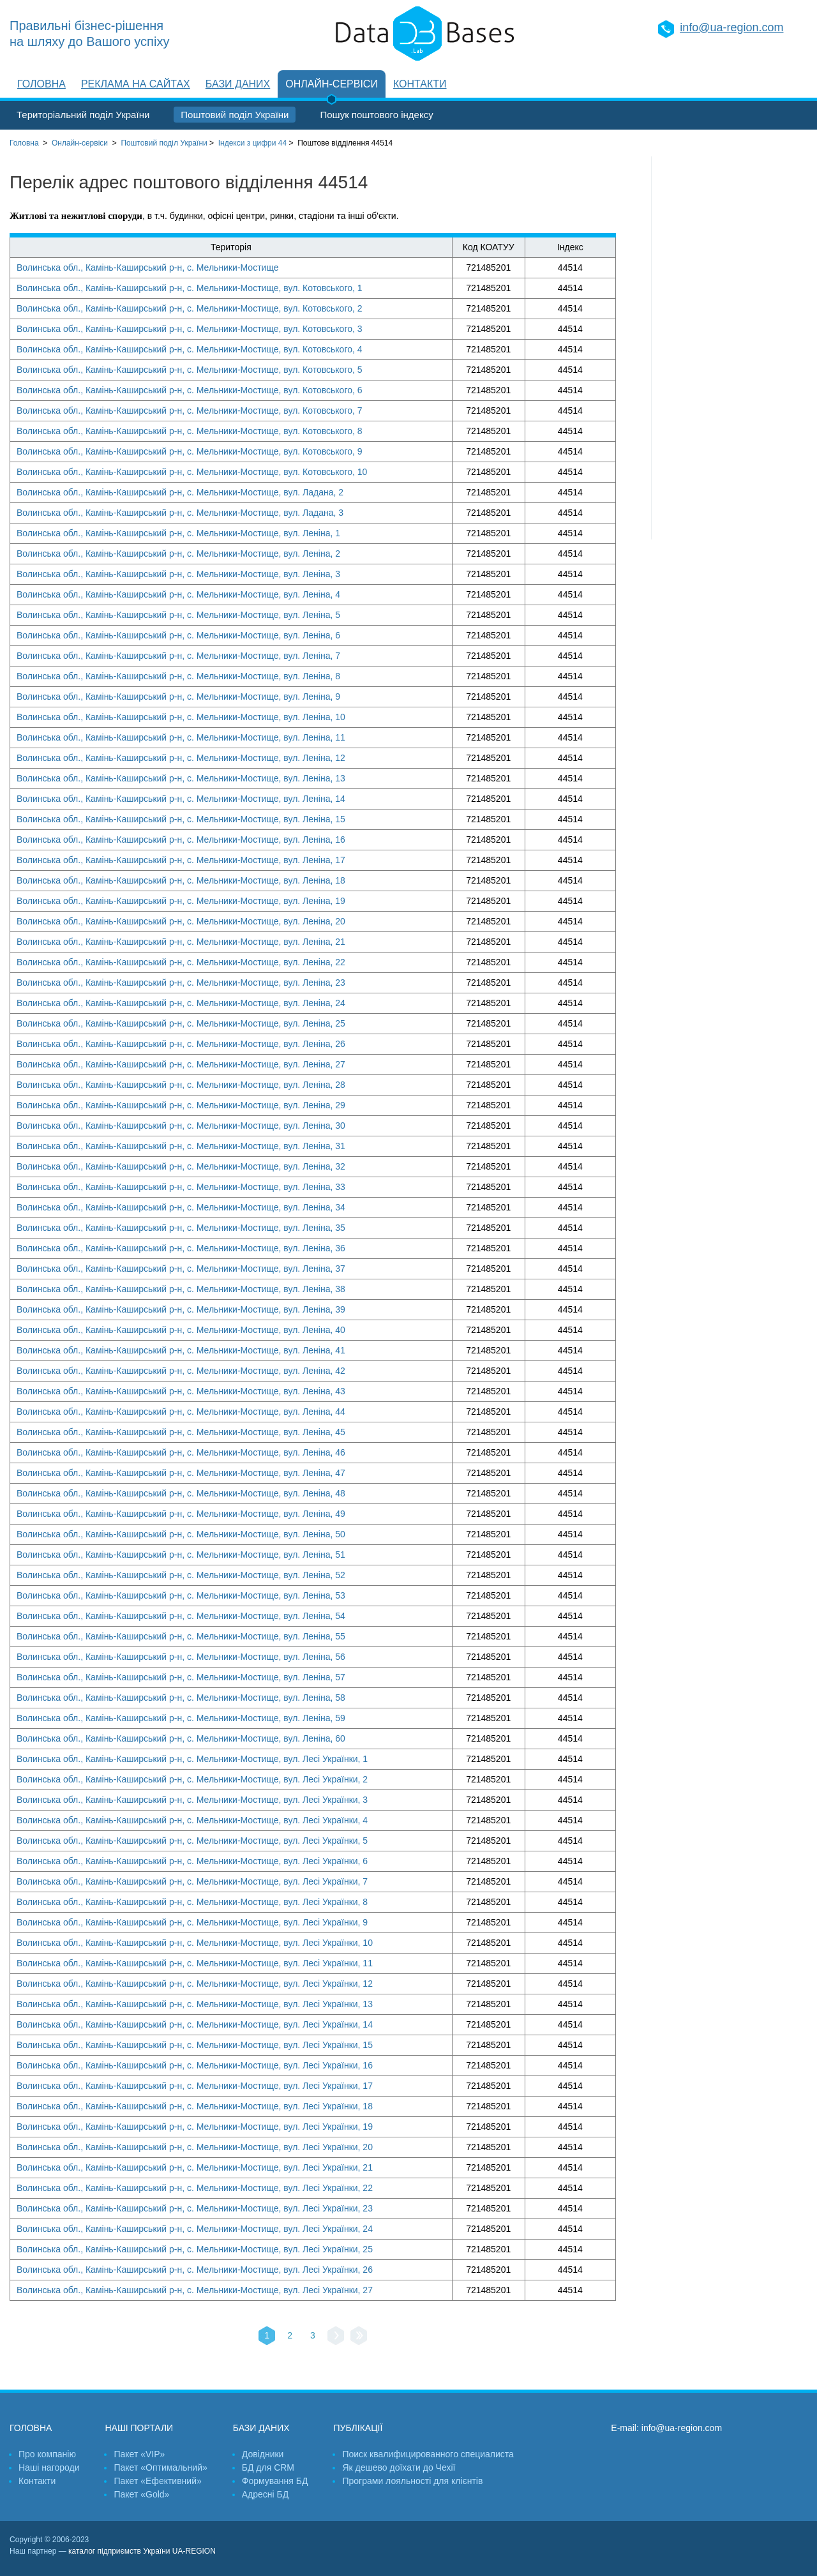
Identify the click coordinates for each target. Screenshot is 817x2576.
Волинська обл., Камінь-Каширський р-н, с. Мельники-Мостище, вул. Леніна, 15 (181, 819)
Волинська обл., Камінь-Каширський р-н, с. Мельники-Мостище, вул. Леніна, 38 (181, 1289)
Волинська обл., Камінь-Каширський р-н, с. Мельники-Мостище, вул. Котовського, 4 (190, 349)
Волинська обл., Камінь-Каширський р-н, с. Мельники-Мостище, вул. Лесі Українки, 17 (195, 2086)
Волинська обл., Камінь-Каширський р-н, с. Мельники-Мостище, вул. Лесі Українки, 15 (195, 2045)
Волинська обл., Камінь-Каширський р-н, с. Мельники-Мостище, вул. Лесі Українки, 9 (192, 1922)
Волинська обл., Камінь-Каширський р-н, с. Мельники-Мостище (148, 267)
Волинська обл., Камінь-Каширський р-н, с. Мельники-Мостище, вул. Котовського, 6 (190, 390)
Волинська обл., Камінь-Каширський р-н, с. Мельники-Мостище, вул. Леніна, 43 (181, 1391)
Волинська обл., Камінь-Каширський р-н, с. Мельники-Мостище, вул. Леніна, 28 (181, 1085)
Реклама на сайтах (135, 84)
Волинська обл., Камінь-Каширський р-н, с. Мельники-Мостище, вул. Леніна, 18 (181, 880)
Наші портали (139, 2428)
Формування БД (275, 2481)
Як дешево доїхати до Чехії (398, 2467)
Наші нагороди (49, 2467)
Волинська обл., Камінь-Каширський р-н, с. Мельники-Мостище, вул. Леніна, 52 (181, 1575)
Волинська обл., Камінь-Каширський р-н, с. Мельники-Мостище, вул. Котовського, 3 (190, 329)
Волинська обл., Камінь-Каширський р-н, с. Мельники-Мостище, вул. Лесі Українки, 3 (192, 1800)
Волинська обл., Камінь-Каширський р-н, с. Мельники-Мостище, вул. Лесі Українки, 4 (192, 1820)
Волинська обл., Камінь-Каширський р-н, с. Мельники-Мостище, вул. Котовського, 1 (190, 288)
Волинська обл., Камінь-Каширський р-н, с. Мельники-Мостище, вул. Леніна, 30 (181, 1125)
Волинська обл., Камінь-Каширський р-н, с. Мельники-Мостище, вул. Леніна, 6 (178, 635)
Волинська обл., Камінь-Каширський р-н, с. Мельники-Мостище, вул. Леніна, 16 (181, 839)
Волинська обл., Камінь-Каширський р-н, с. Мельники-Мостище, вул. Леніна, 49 (181, 1514)
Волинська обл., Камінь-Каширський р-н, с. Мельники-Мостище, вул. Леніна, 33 (181, 1187)
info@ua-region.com (731, 27)
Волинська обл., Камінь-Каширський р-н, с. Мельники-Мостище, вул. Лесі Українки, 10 (195, 1943)
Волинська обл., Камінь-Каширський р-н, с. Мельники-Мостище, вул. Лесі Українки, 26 (195, 2269)
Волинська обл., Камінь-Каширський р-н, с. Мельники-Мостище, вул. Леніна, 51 (181, 1554)
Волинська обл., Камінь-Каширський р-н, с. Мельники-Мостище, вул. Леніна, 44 (181, 1411)
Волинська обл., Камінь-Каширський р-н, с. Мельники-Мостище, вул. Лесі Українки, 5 (192, 1840)
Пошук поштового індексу (376, 114)
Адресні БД (265, 2494)
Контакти (420, 84)
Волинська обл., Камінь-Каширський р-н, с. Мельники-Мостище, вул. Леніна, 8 (178, 676)
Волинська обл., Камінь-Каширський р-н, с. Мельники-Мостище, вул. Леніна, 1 (178, 533)
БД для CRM (268, 2467)
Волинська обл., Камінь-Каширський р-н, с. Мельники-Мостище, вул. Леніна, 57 (181, 1677)
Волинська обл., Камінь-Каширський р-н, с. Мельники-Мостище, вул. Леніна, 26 (181, 1044)
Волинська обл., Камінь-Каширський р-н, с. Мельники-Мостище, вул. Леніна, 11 (181, 737)
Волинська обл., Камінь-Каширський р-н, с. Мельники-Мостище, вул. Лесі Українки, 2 (192, 1779)
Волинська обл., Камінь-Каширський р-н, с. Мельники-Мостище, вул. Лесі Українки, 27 (195, 2290)
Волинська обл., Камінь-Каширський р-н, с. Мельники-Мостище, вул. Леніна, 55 (181, 1636)
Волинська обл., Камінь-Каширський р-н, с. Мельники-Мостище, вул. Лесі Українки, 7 (192, 1881)
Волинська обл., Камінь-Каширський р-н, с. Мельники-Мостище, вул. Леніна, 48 (181, 1493)
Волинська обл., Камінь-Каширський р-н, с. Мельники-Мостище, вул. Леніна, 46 (181, 1452)
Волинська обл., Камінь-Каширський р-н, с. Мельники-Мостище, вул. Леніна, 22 (181, 962)
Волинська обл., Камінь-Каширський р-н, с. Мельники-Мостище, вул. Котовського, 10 (192, 472)
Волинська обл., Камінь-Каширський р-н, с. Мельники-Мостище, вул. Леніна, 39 (181, 1309)
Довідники (263, 2454)
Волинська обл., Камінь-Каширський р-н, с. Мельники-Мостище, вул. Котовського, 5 (190, 370)
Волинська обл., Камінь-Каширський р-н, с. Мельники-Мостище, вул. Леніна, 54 (181, 1616)
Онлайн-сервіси (331, 84)
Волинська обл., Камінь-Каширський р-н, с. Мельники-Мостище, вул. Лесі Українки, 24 (195, 2229)
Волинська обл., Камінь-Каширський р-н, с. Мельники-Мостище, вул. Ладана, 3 (180, 513)
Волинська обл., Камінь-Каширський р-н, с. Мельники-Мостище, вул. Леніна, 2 (178, 553)
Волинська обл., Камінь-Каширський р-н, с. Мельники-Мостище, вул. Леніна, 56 (181, 1657)
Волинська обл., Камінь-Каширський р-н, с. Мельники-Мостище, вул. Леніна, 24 (181, 1003)
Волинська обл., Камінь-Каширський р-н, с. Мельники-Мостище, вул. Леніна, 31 (181, 1146)
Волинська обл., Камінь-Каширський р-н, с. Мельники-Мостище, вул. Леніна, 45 (181, 1432)
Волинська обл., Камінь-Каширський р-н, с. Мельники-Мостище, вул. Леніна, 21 (181, 942)
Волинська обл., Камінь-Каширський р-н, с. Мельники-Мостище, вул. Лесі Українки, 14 (195, 2024)
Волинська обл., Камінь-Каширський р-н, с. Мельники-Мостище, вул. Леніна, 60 (181, 1738)
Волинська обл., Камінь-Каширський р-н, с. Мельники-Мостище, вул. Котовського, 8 (190, 431)
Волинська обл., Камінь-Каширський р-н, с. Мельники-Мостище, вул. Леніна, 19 (181, 901)
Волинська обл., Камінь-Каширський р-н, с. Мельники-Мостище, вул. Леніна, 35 (181, 1228)
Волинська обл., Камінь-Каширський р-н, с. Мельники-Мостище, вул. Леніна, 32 (181, 1166)
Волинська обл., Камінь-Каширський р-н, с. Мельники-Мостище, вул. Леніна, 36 (181, 1248)
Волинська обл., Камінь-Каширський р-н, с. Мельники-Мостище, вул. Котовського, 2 (190, 308)
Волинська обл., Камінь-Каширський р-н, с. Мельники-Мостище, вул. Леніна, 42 (181, 1371)
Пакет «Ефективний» (157, 2481)
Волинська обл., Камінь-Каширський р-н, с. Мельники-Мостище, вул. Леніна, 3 (178, 574)
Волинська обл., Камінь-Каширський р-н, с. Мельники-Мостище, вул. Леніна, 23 (181, 982)
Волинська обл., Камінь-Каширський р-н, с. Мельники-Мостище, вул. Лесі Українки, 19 (195, 2126)
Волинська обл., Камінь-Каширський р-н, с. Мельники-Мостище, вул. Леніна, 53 (181, 1595)
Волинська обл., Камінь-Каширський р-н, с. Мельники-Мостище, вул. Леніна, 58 (181, 1697)
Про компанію (47, 2454)
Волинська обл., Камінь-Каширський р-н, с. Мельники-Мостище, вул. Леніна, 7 (178, 656)
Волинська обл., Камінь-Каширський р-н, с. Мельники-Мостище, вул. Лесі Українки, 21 (195, 2167)
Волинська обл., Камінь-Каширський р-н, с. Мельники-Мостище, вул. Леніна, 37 (181, 1268)
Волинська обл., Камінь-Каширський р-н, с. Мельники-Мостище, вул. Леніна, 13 (181, 778)
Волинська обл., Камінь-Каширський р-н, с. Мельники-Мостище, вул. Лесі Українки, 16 (195, 2065)
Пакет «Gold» (141, 2494)
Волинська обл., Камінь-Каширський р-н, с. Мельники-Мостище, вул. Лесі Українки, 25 (195, 2249)
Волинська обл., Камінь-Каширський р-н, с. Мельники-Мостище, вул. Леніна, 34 (181, 1207)
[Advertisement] (729, 347)
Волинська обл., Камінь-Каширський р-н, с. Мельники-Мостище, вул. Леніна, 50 (181, 1534)
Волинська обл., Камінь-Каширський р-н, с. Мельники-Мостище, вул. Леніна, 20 (181, 921)
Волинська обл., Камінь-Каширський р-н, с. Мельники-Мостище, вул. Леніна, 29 (181, 1105)
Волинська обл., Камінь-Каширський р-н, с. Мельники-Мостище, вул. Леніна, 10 (181, 717)
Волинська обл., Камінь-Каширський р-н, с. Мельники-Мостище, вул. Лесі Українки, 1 (192, 1759)
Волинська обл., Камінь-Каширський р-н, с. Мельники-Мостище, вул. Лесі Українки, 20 (195, 2147)
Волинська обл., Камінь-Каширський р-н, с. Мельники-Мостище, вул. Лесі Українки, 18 (195, 2106)
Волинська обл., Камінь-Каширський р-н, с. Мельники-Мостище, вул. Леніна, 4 (178, 594)
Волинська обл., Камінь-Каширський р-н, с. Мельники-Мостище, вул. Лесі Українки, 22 (195, 2188)
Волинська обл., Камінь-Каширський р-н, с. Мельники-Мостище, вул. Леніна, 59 (181, 1718)
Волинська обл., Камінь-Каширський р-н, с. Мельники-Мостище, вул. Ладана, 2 (180, 492)
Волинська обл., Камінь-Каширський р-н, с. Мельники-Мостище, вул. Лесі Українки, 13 (195, 2004)
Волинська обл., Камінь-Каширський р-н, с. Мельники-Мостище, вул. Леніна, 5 (178, 615)
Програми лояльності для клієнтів (412, 2481)
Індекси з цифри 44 (252, 143)
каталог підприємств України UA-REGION (142, 2551)
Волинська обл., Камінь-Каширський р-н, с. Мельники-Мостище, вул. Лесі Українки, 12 (195, 1983)
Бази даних (238, 84)
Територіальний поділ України (83, 114)
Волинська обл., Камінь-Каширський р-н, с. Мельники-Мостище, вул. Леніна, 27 (181, 1064)
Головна (41, 84)
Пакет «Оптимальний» (160, 2467)
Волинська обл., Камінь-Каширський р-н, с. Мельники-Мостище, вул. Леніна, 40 (181, 1330)
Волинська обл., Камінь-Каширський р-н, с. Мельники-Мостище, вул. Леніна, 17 (181, 860)
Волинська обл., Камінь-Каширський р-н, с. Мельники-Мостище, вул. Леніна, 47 (181, 1473)
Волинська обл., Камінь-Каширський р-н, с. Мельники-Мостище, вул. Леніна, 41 (181, 1350)
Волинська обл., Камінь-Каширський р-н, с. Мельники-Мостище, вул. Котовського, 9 (190, 451)
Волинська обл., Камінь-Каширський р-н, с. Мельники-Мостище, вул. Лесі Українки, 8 (192, 1902)
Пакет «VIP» (139, 2454)
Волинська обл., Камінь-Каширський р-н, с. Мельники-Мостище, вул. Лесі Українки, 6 (192, 1861)
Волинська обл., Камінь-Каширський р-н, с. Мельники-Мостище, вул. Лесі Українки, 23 (195, 2208)
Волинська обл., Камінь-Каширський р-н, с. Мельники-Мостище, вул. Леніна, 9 (178, 696)
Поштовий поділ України (235, 114)
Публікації (357, 2428)
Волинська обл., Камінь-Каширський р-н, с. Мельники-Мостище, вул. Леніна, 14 (181, 799)
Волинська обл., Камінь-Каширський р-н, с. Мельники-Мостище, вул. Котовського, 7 (190, 410)
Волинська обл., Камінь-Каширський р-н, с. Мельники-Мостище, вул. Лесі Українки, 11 (195, 1963)
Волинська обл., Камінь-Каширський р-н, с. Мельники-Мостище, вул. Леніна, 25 (181, 1023)
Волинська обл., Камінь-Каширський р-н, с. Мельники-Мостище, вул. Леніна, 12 (181, 758)
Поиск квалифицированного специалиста (427, 2454)
